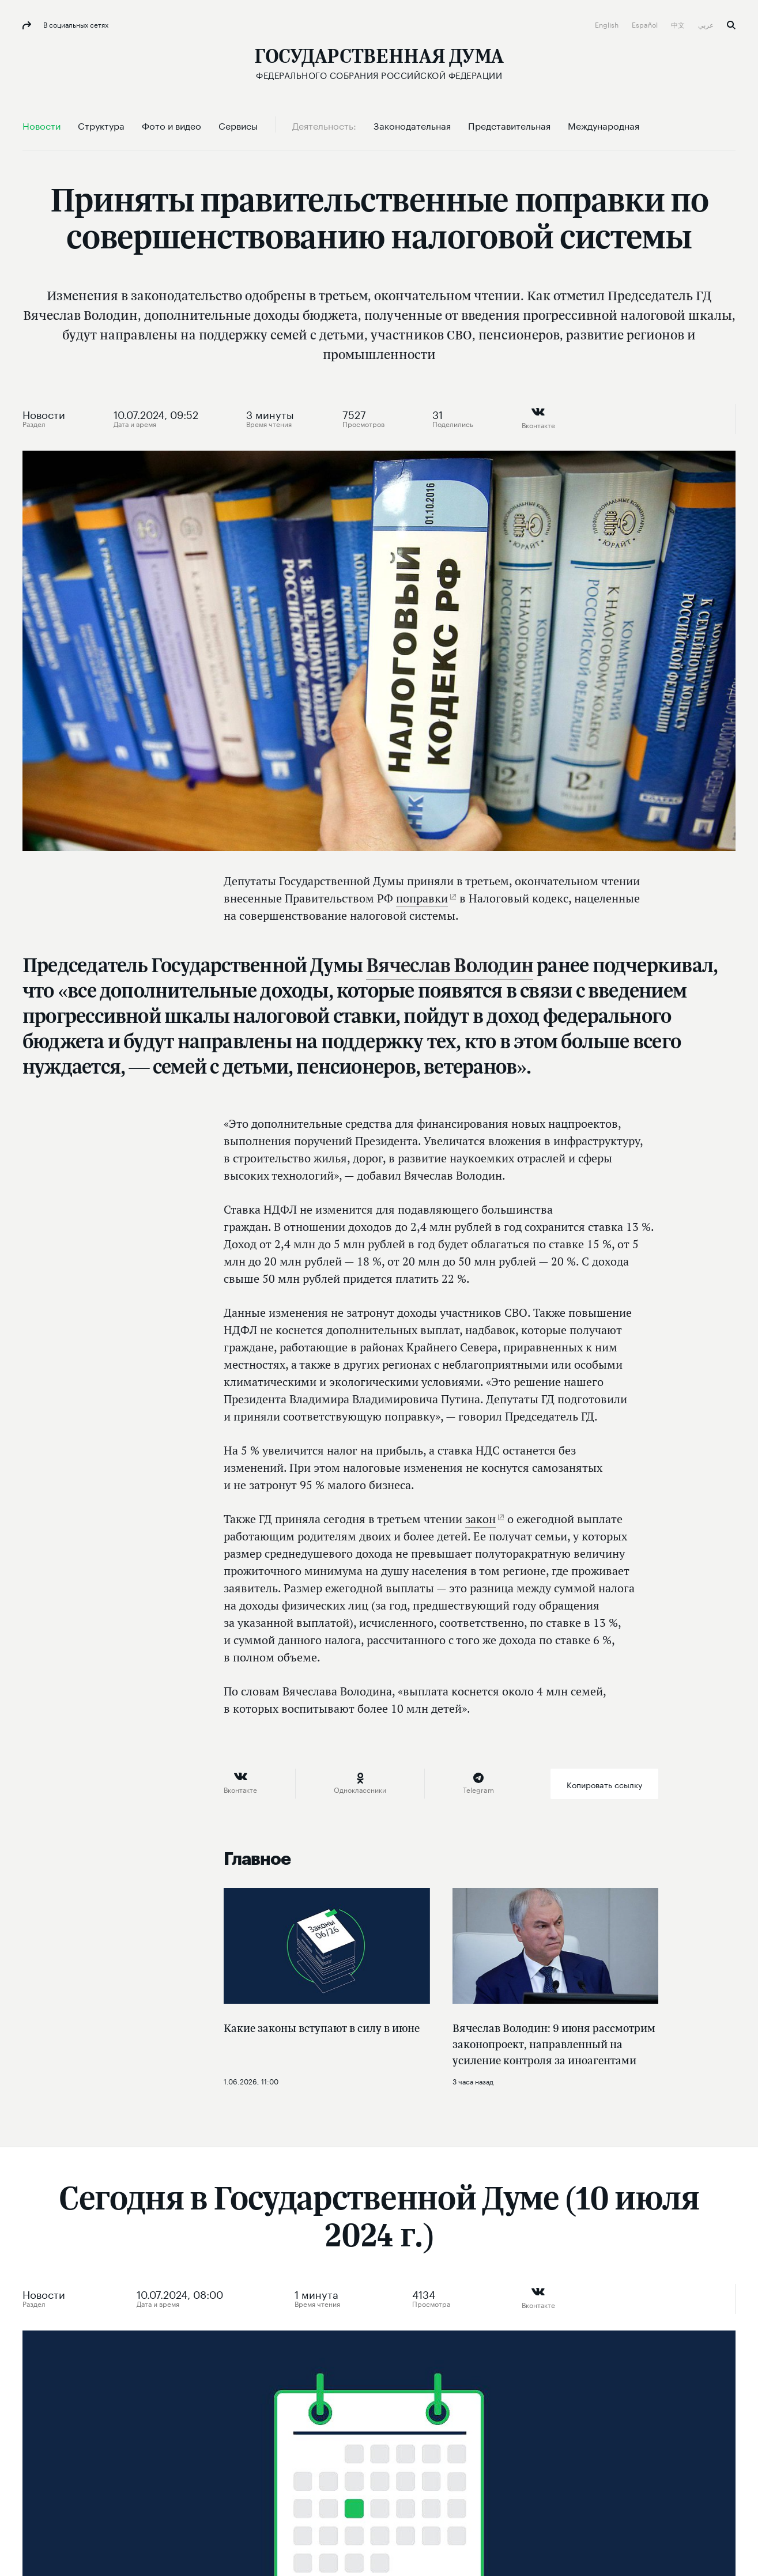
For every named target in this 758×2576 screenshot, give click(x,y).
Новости (43, 413)
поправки (422, 898)
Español (645, 23)
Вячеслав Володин (449, 965)
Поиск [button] (731, 25)
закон (480, 1519)
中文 (679, 23)
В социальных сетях (75, 23)
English (607, 23)
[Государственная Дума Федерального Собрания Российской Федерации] (379, 63)
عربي (706, 23)
